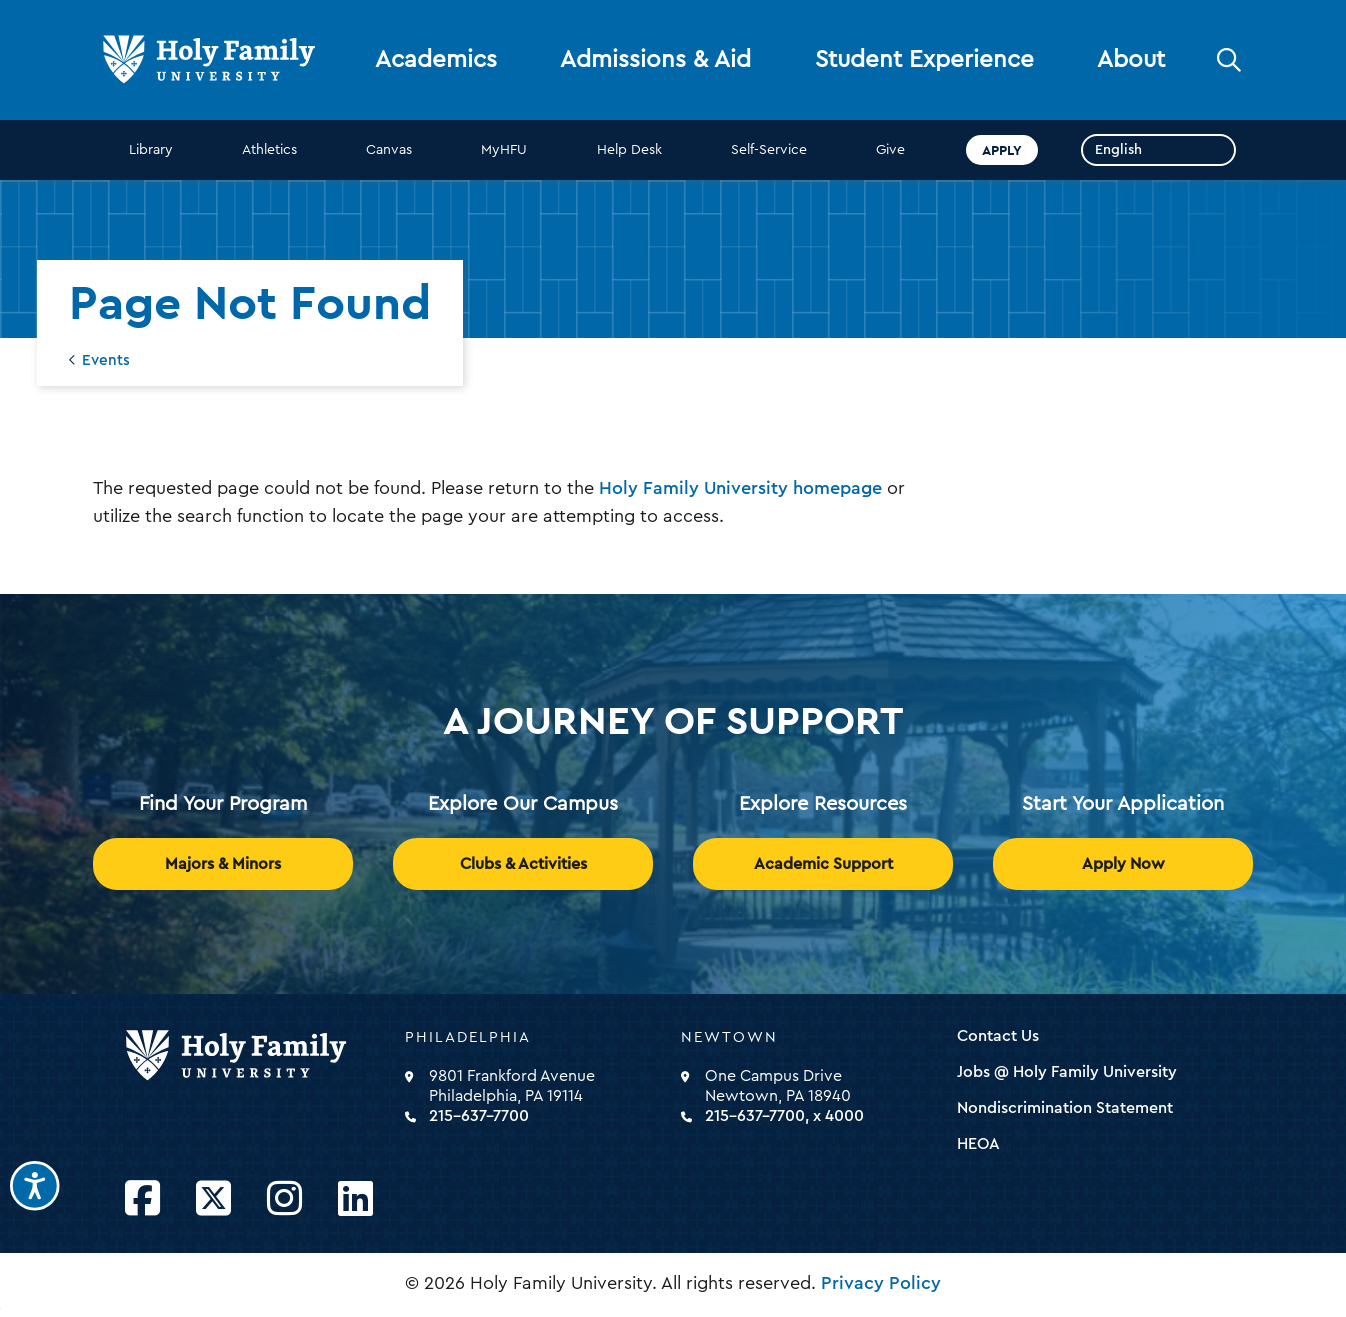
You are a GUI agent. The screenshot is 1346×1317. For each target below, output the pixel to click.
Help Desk (629, 150)
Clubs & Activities (523, 864)
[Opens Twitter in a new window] (213, 1199)
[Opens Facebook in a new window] (142, 1199)
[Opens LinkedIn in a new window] (355, 1199)
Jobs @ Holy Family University (1067, 1072)
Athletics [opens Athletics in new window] (269, 150)
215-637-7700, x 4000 (784, 1116)
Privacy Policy (881, 1283)
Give (890, 150)
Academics (436, 60)
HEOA (978, 1144)
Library (151, 150)
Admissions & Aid (655, 60)
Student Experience (924, 60)
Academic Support (823, 864)
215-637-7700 (479, 1116)
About (1131, 60)
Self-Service (769, 150)
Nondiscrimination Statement (1065, 1108)
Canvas (389, 150)
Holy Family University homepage (740, 488)
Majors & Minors (223, 864)
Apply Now (1123, 864)
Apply (1002, 150)
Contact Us (998, 1036)
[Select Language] (1158, 150)
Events (106, 360)
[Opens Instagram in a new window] (284, 1199)
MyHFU (504, 150)
